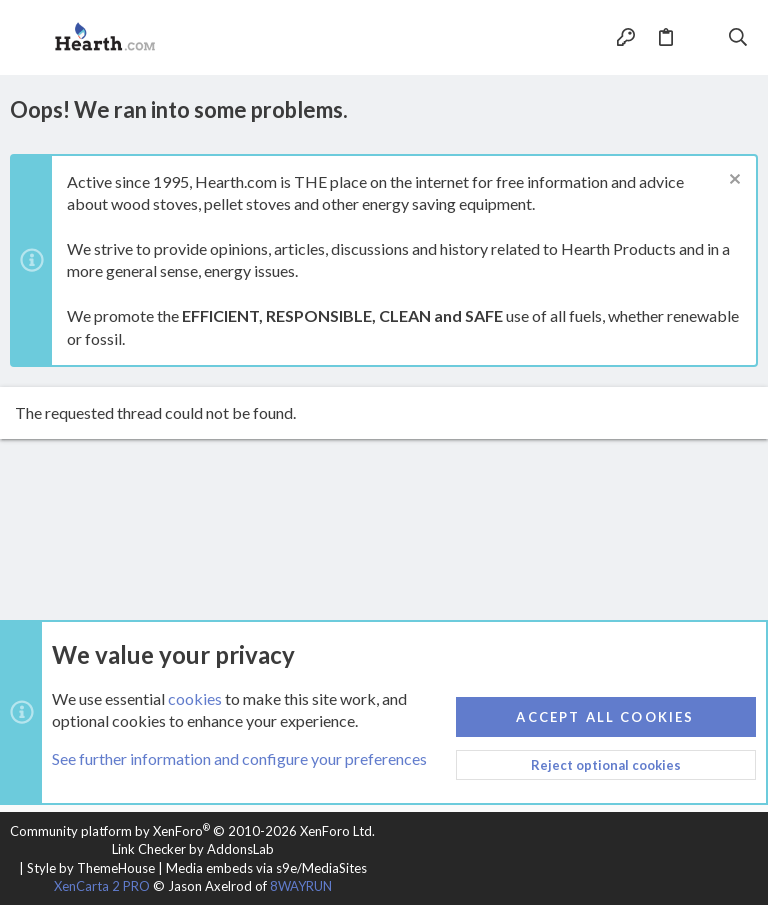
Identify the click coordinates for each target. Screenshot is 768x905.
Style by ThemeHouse (91, 868)
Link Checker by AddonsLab (193, 849)
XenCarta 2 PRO (102, 886)
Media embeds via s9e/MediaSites (266, 868)
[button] (30, 38)
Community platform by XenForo (192, 831)
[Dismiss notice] (732, 181)
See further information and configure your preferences (239, 759)
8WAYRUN (301, 886)
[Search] (738, 38)
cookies (195, 698)
